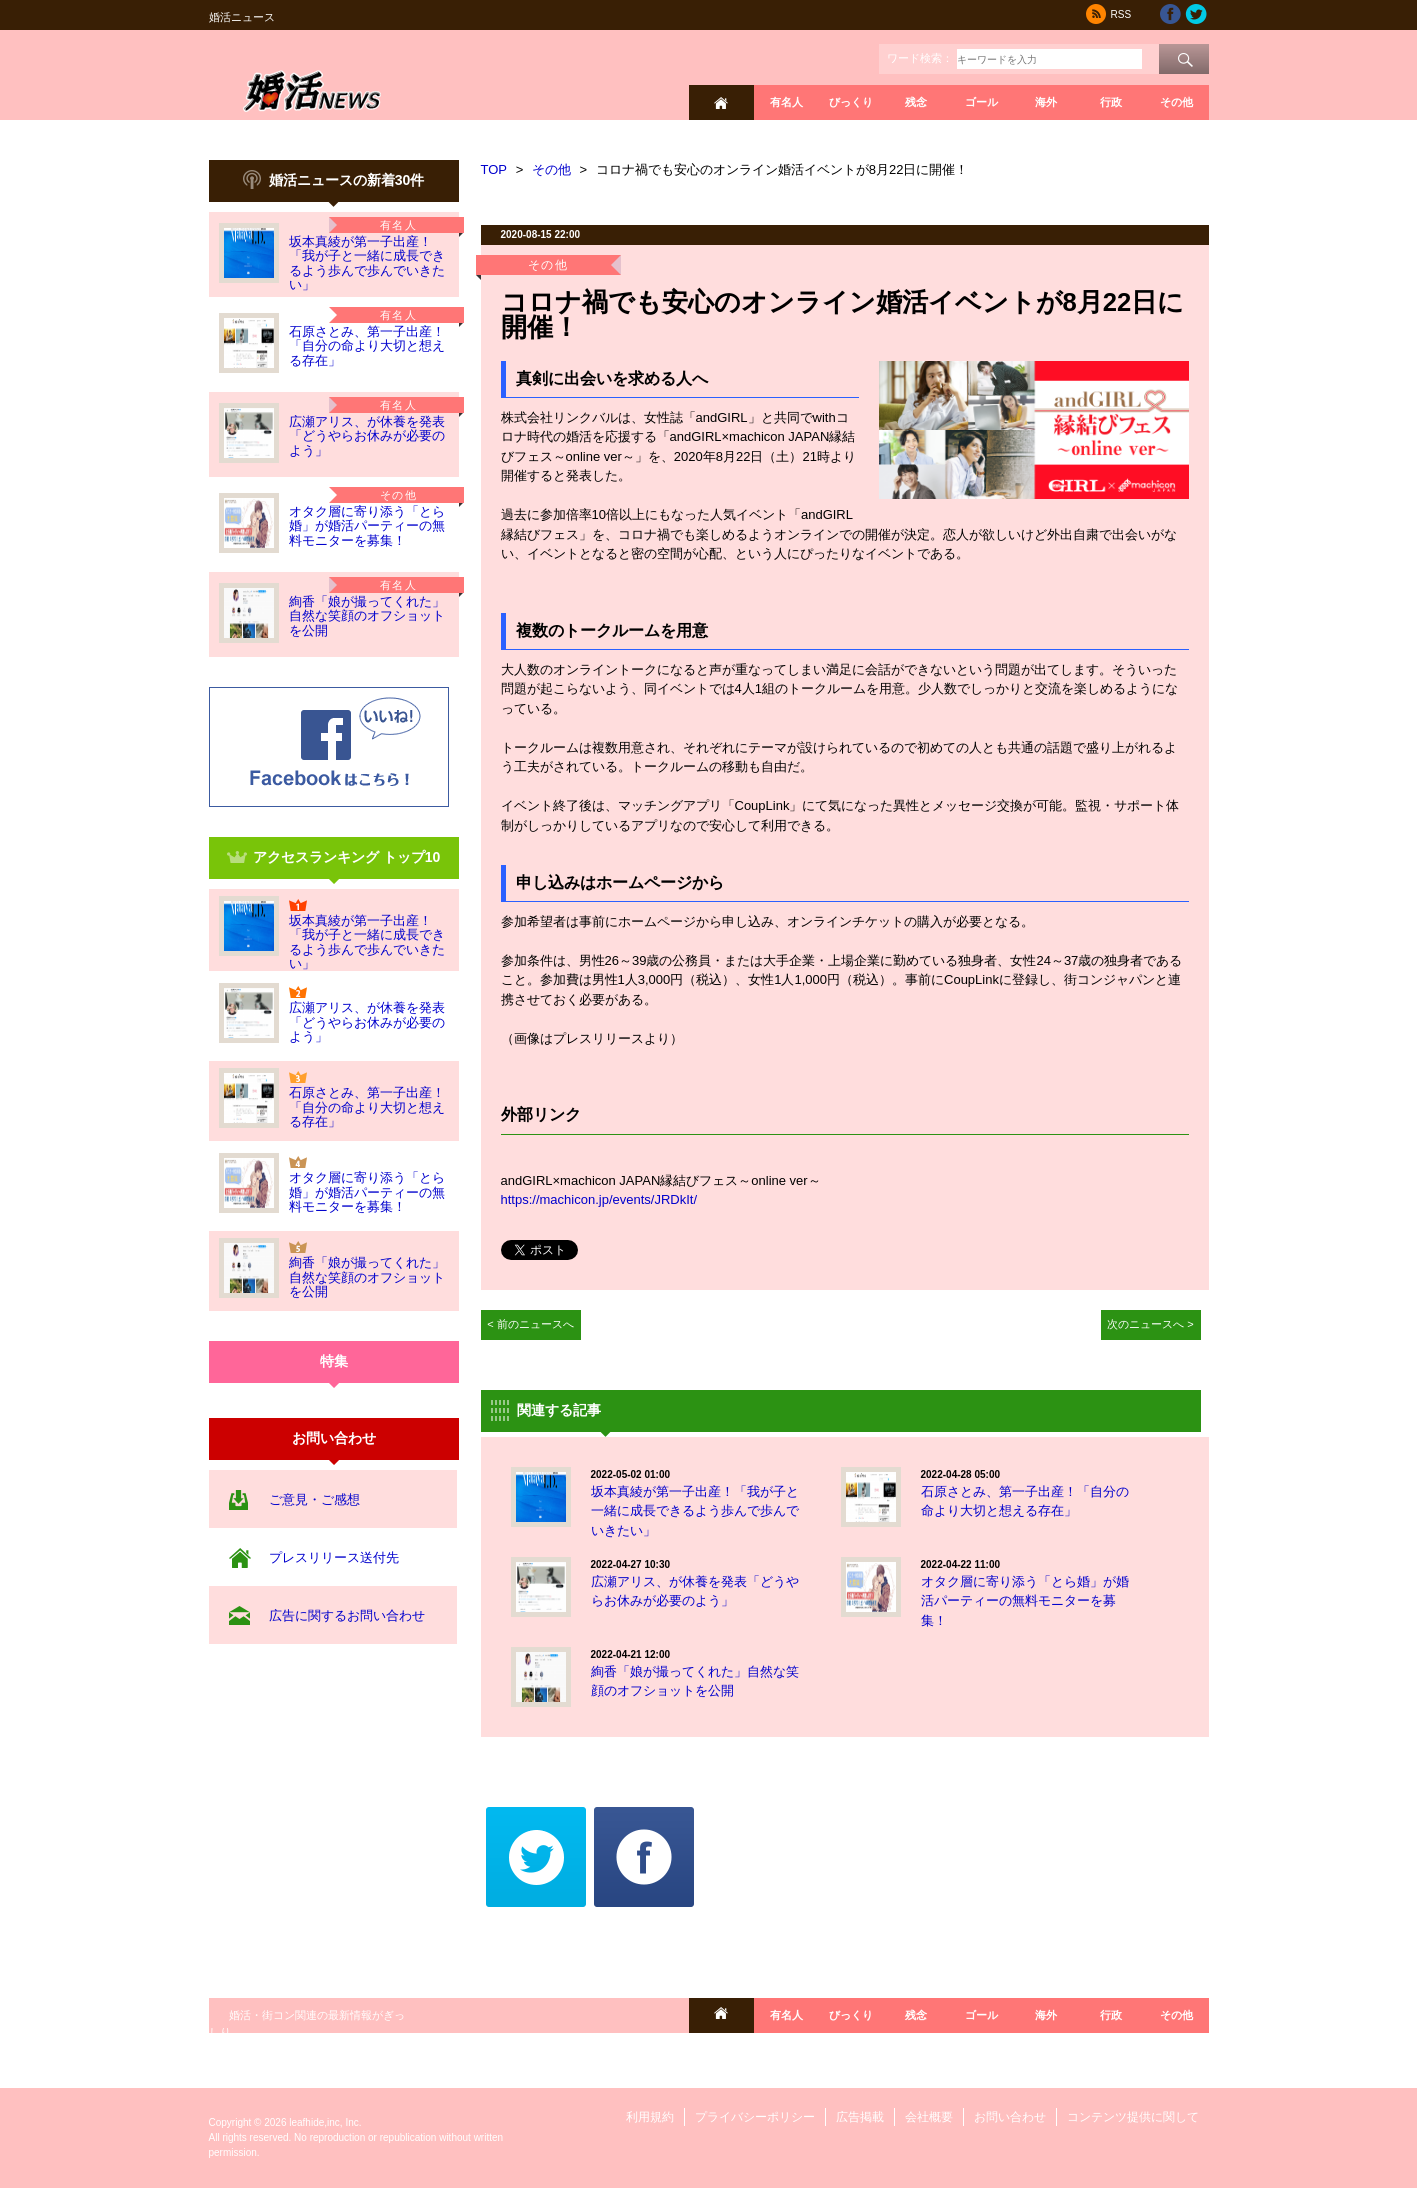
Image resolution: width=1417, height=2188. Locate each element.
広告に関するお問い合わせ (347, 1615)
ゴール (981, 102)
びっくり (851, 102)
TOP (494, 169)
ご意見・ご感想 (314, 1499)
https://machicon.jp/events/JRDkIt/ (599, 1199)
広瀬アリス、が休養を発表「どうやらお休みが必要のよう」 (367, 436)
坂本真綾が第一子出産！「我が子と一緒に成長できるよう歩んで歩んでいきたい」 (367, 263)
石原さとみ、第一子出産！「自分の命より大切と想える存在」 (367, 346)
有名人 (786, 102)
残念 (916, 102)
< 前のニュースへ (530, 1324)
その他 (1176, 102)
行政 (1111, 102)
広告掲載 (860, 2117)
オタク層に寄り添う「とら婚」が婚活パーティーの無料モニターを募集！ (367, 526)
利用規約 (650, 2117)
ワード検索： (920, 58)
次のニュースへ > (1150, 1324)
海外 (1046, 102)
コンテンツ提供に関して (1133, 2117)
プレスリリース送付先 (334, 1557)
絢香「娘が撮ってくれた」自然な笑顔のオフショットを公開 (367, 616)
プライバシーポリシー (755, 2117)
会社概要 (929, 2117)
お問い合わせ (1010, 2117)
